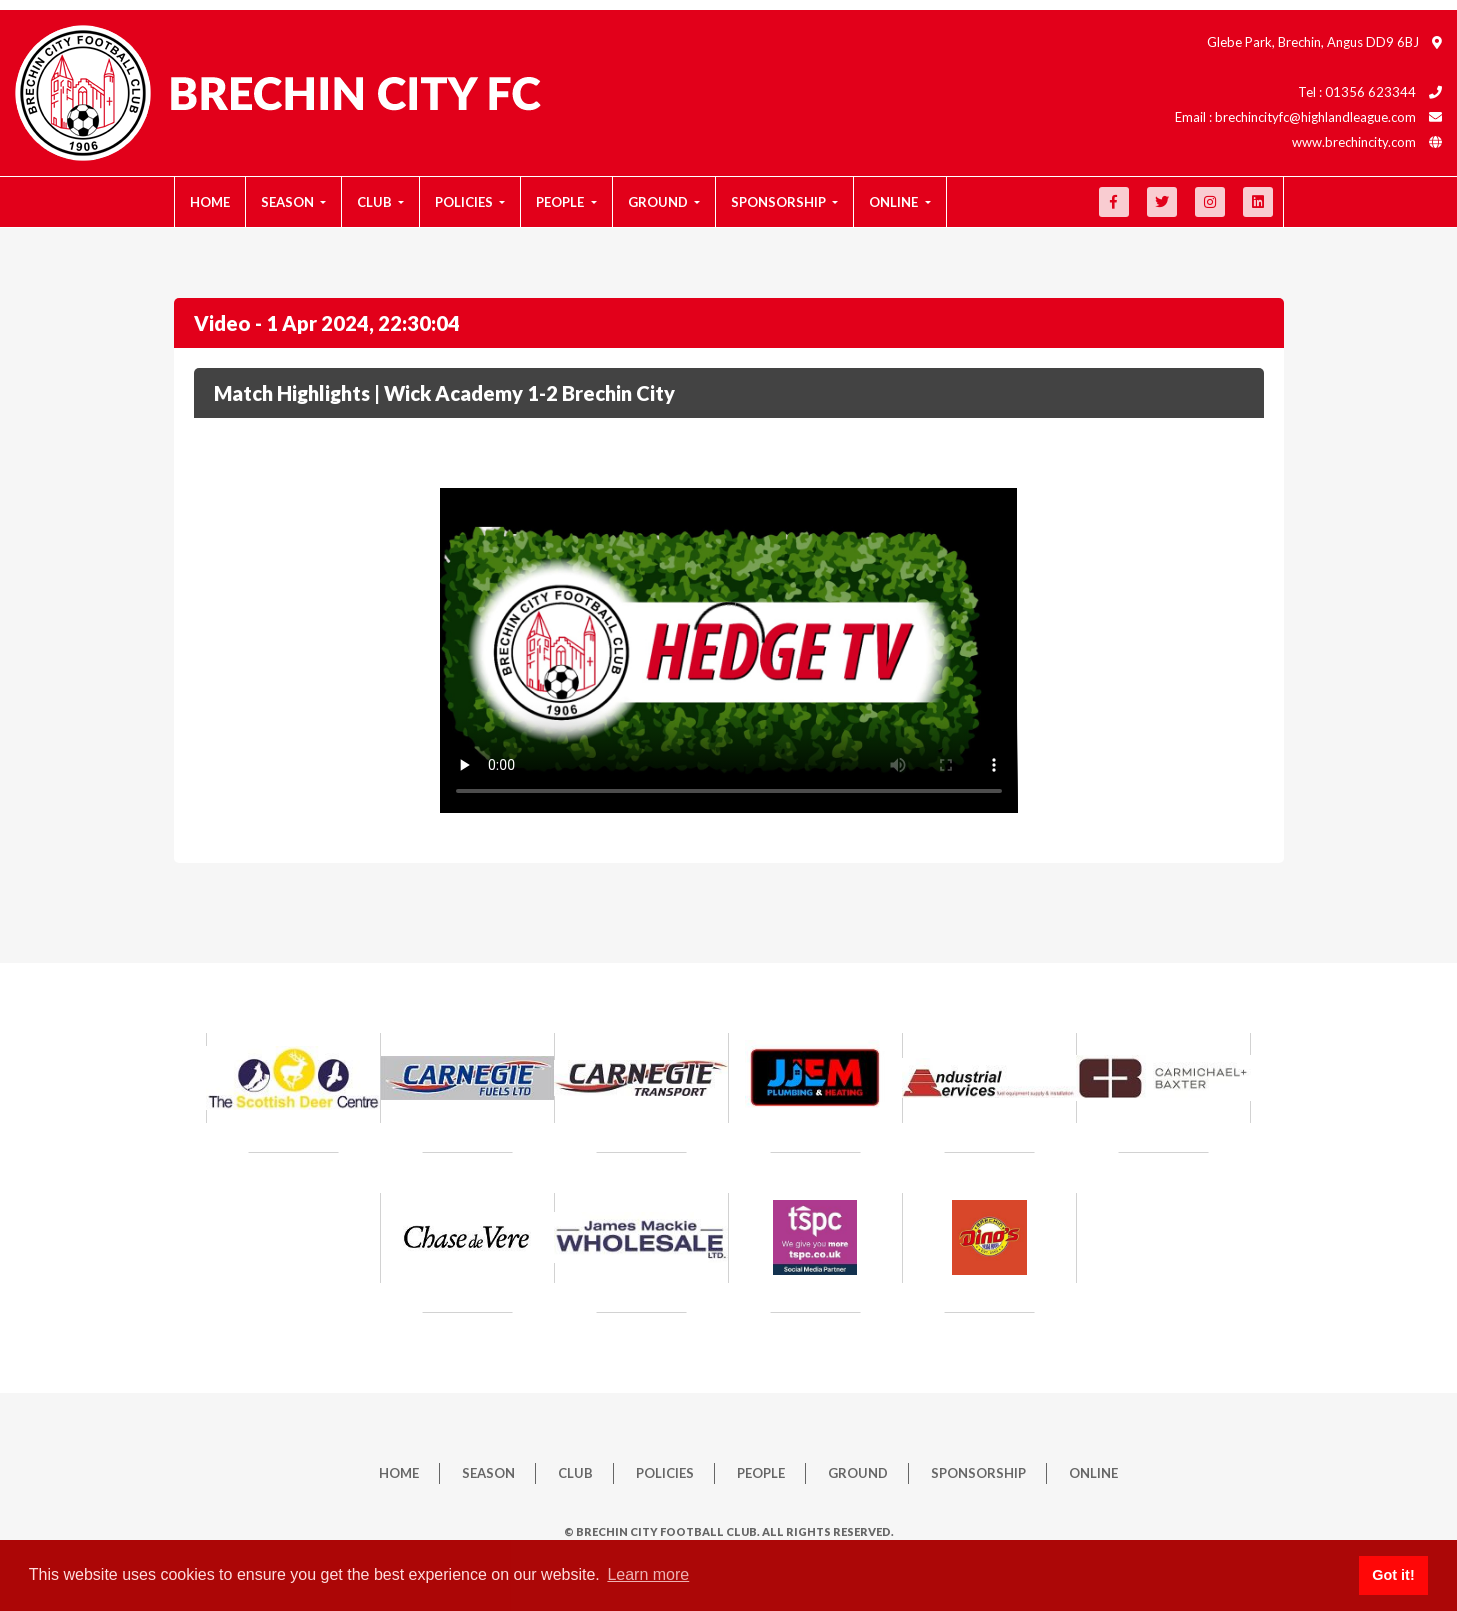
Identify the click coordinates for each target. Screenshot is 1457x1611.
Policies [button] (465, 202)
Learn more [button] (648, 1574)
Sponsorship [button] (780, 202)
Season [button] (289, 202)
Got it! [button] (1393, 1575)
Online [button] (895, 202)
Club (575, 1473)
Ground (858, 1473)
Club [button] (376, 202)
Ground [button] (659, 202)
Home (210, 202)
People (761, 1473)
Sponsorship (978, 1473)
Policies (665, 1473)
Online (1093, 1473)
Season (488, 1473)
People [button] (561, 202)
